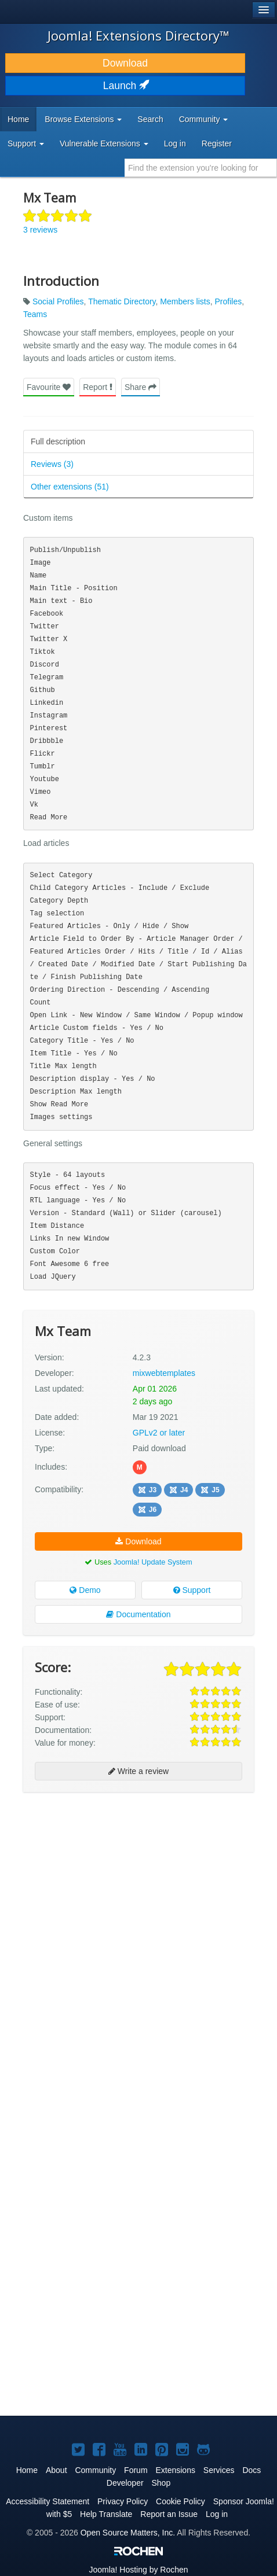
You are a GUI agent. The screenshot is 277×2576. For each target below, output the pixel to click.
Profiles (228, 301)
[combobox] (201, 168)
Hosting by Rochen (138, 2569)
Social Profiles (58, 301)
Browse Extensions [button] (83, 119)
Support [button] (26, 143)
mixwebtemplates (164, 1373)
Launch (125, 85)
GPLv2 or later (159, 1432)
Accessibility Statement (47, 2501)
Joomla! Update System (153, 1562)
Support (192, 1590)
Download (125, 63)
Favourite (49, 387)
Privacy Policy (122, 2501)
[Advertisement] (138, 1942)
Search (150, 119)
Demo (85, 1590)
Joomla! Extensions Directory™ (138, 35)
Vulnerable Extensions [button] (104, 143)
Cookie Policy (180, 2501)
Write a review (138, 1771)
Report (97, 387)
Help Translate (106, 2514)
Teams (35, 314)
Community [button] (203, 119)
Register (217, 143)
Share (140, 387)
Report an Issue (169, 2514)
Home (18, 119)
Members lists (185, 301)
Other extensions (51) (70, 486)
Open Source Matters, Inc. (128, 2532)
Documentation (138, 1614)
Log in (175, 143)
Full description (58, 441)
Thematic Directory (121, 301)
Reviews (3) (52, 464)
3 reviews (40, 229)
